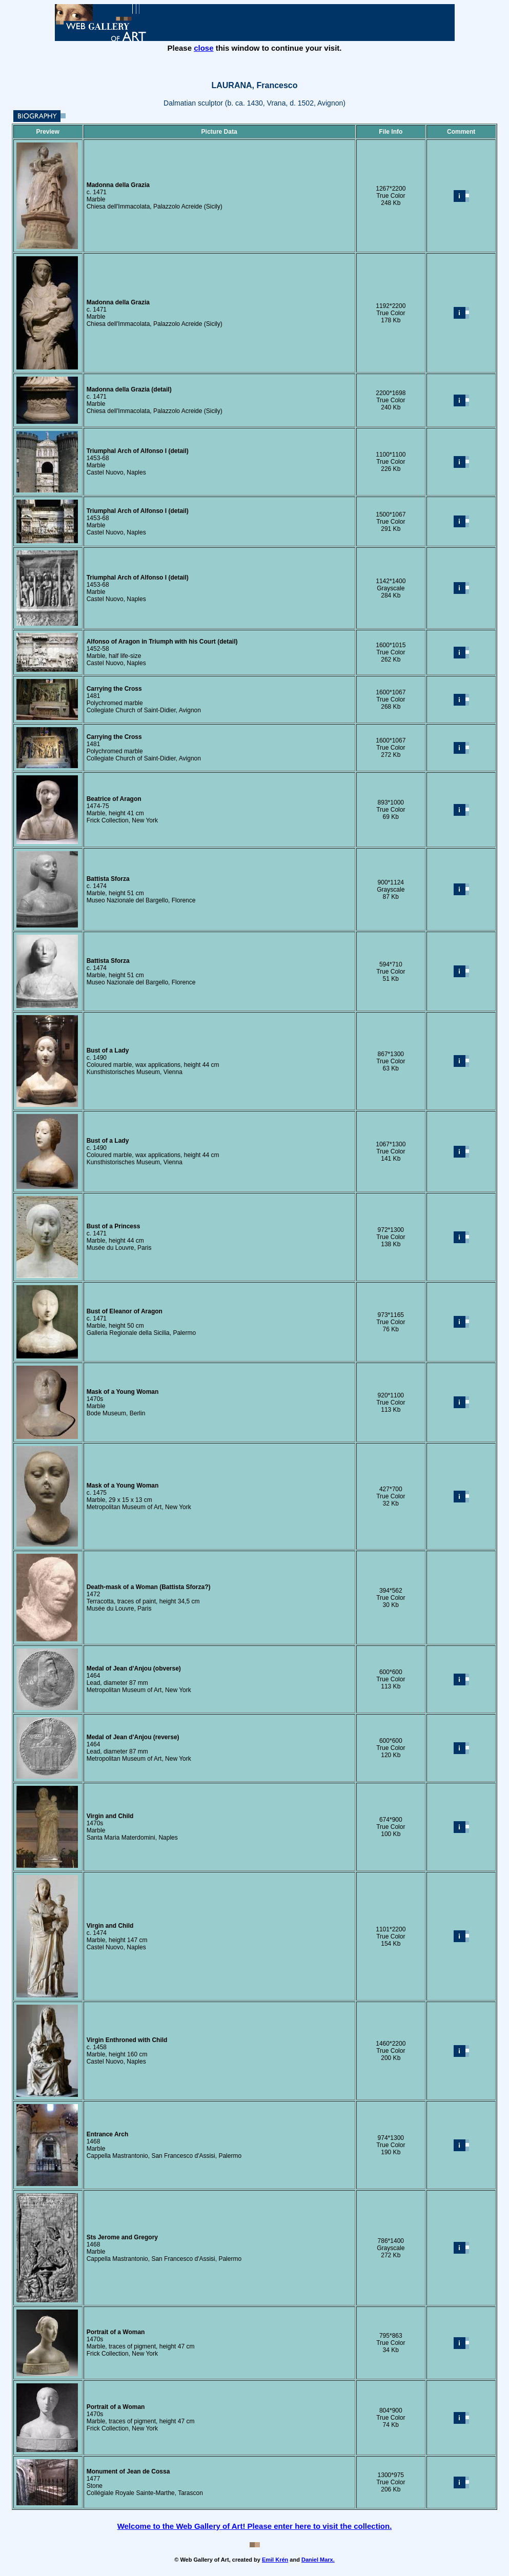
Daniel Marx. (318, 2560)
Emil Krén (275, 2560)
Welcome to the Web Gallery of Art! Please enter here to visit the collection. (254, 2526)
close (203, 48)
